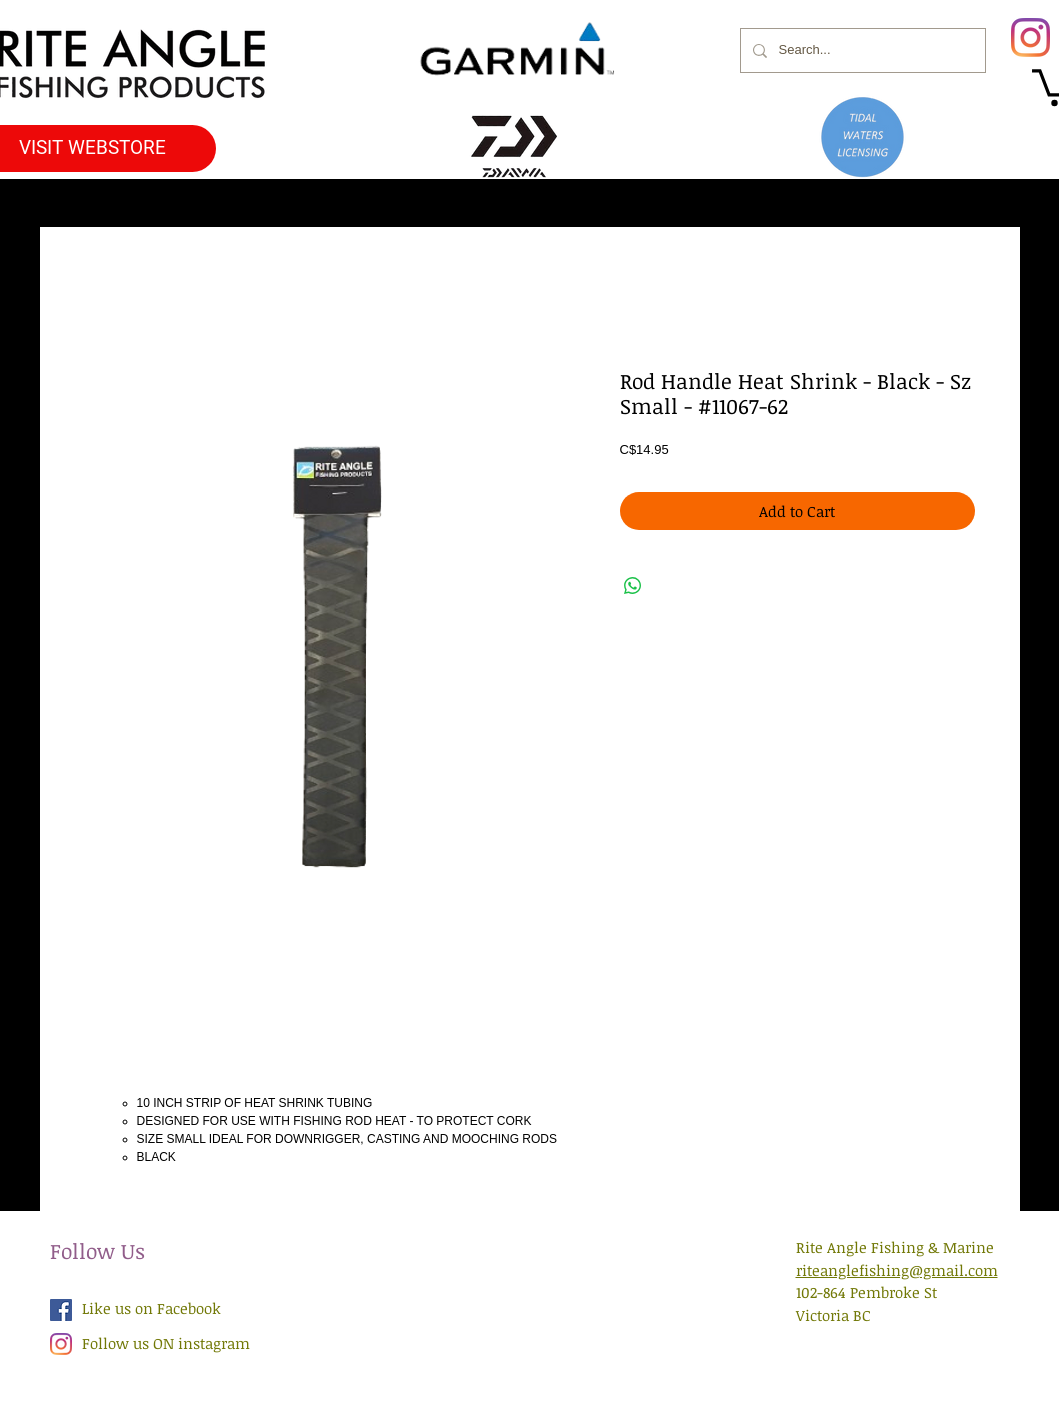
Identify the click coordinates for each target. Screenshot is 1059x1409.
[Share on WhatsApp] (633, 586)
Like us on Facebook (151, 1308)
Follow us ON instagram (166, 1343)
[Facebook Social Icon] (61, 1310)
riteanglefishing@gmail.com (897, 1270)
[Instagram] (1030, 37)
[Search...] (861, 50)
